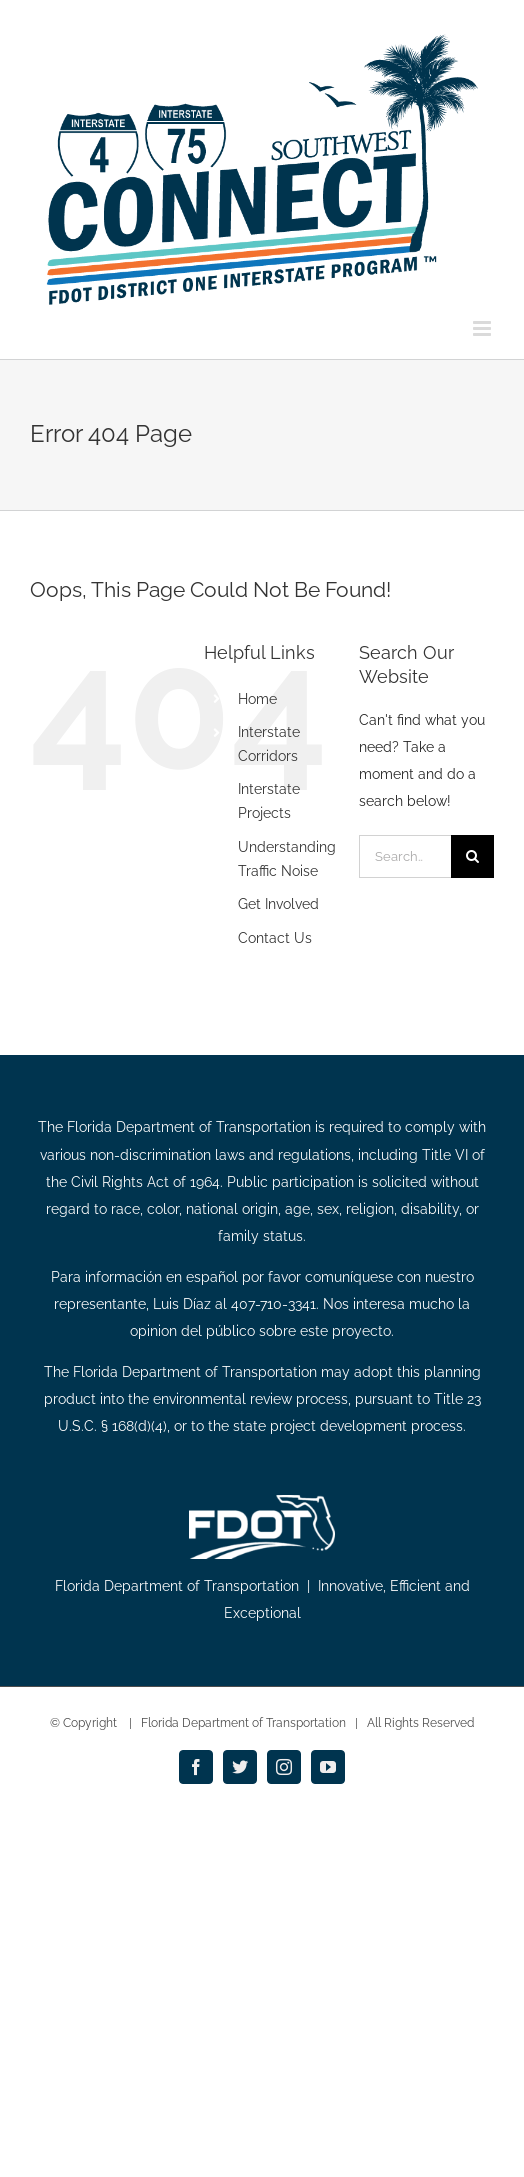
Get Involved (278, 904)
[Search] (472, 856)
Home (257, 699)
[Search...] (405, 856)
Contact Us (275, 938)
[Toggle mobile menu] (483, 328)
